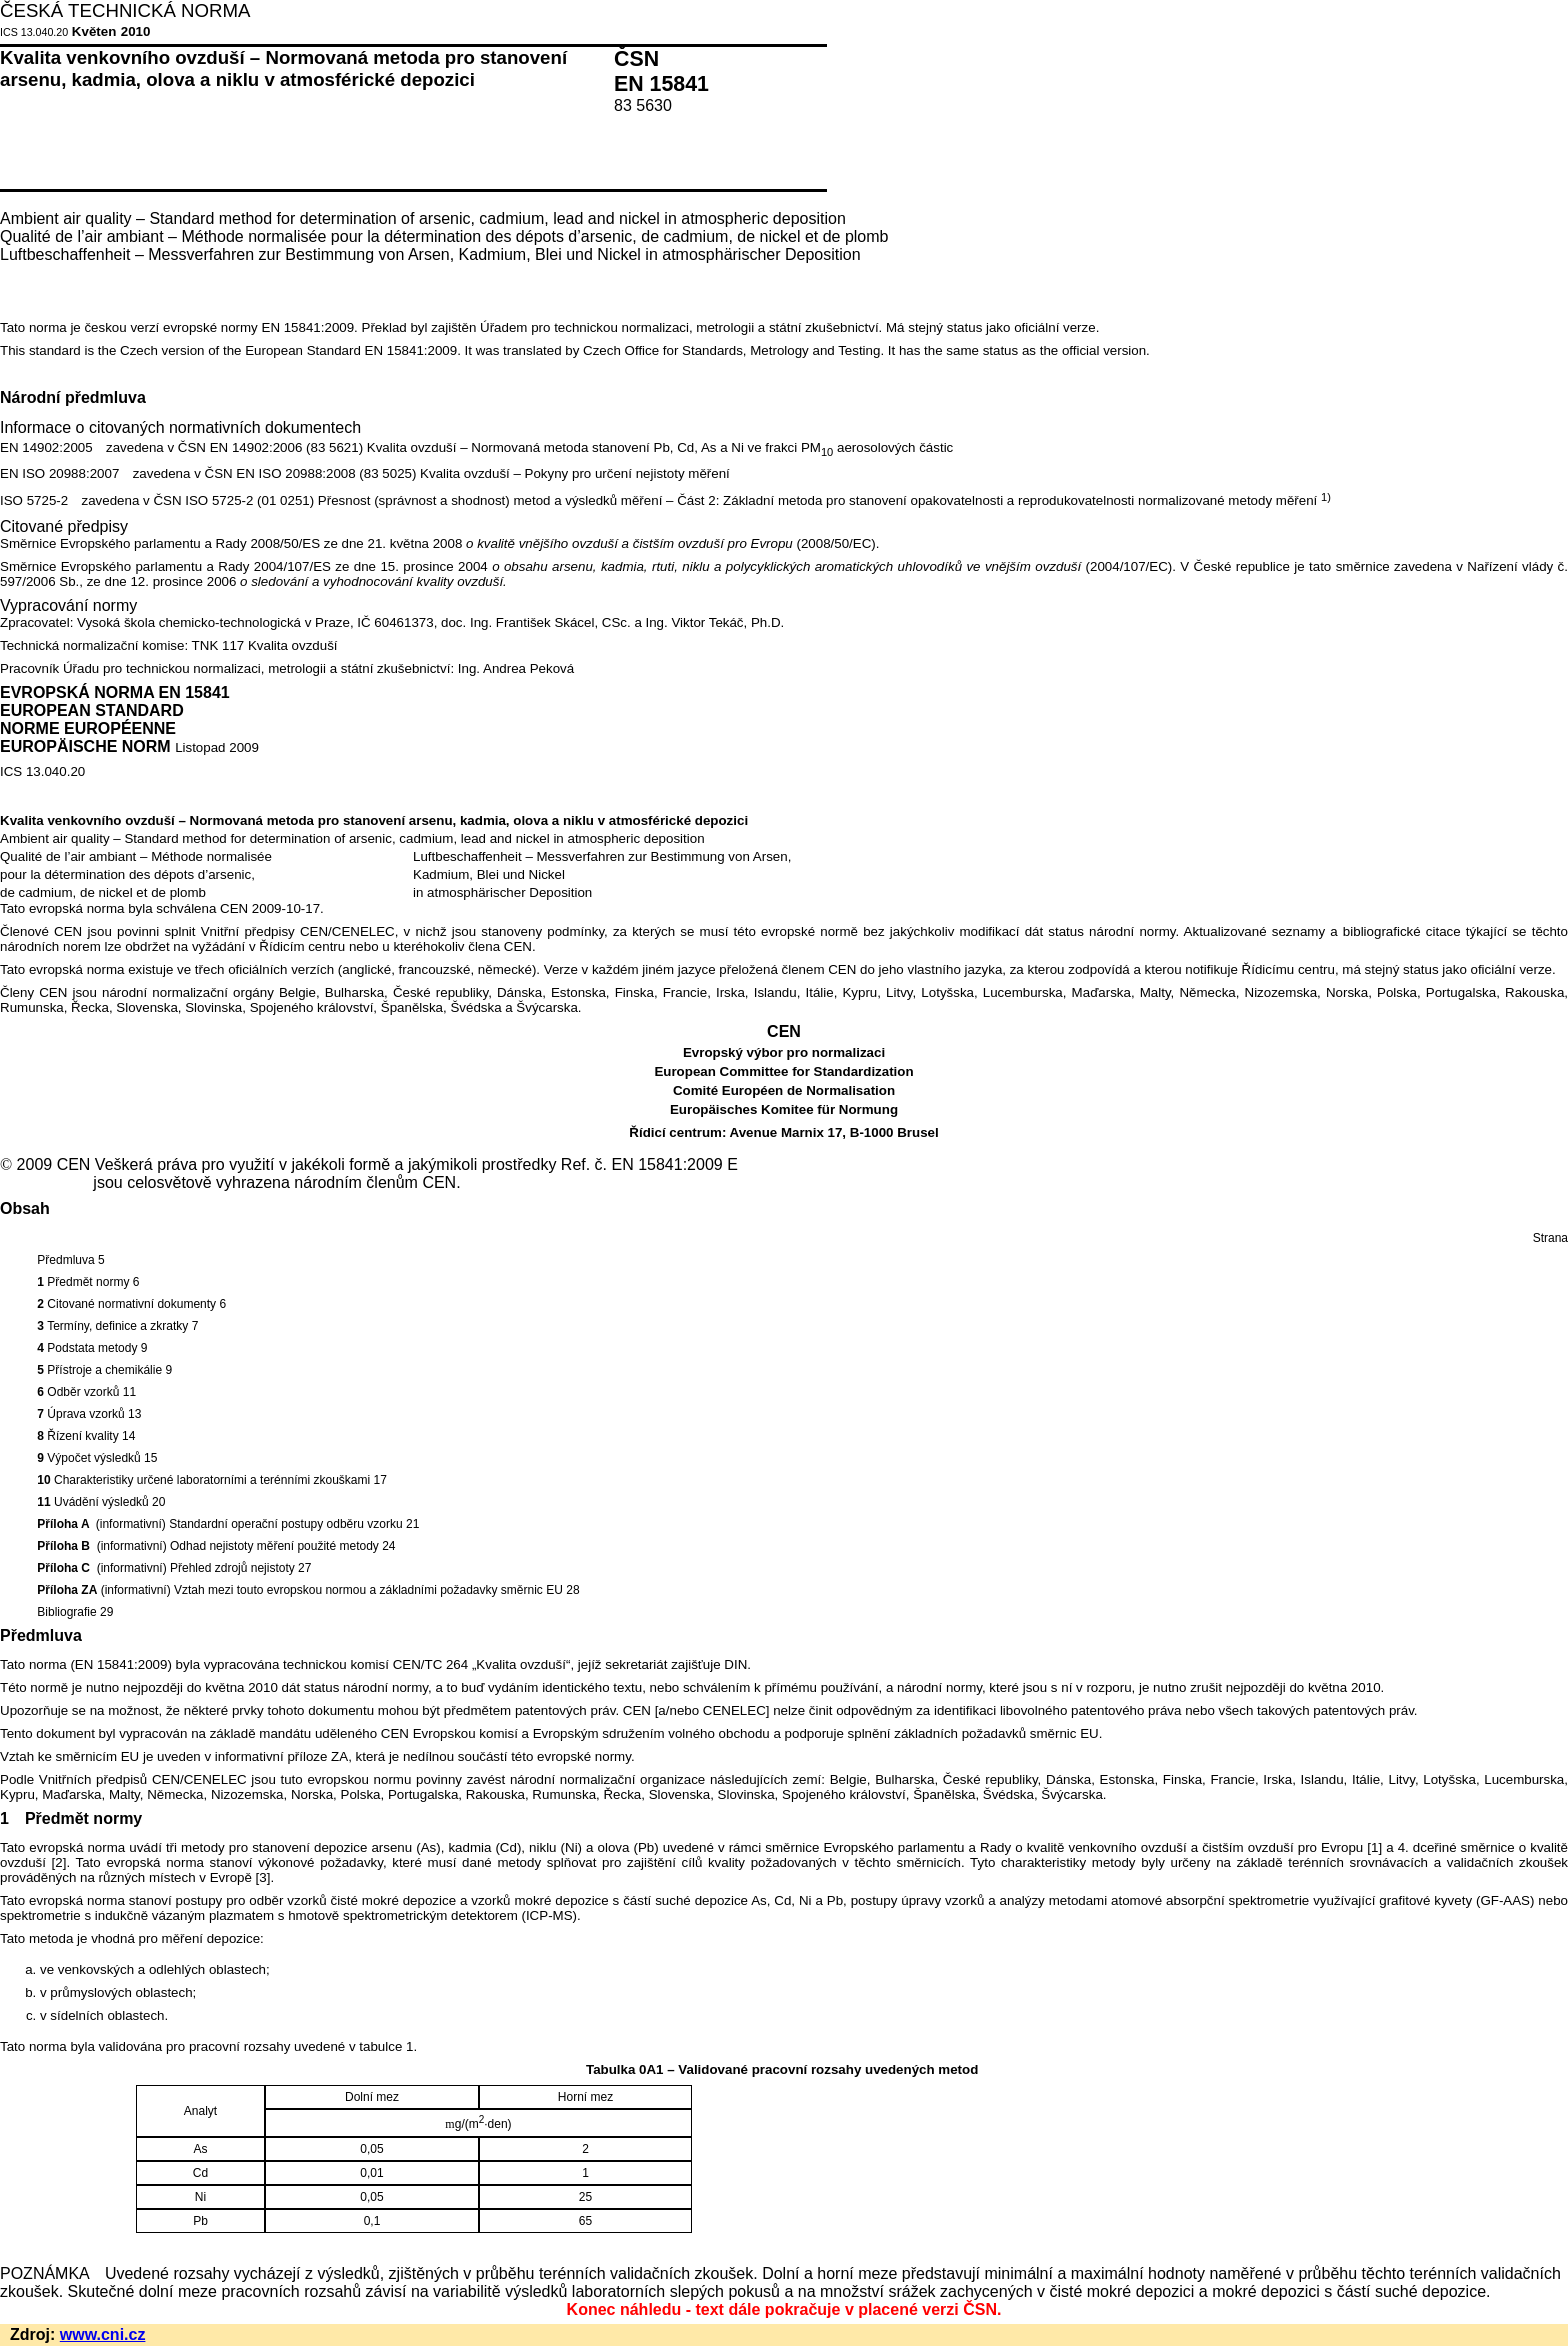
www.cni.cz (103, 2334)
